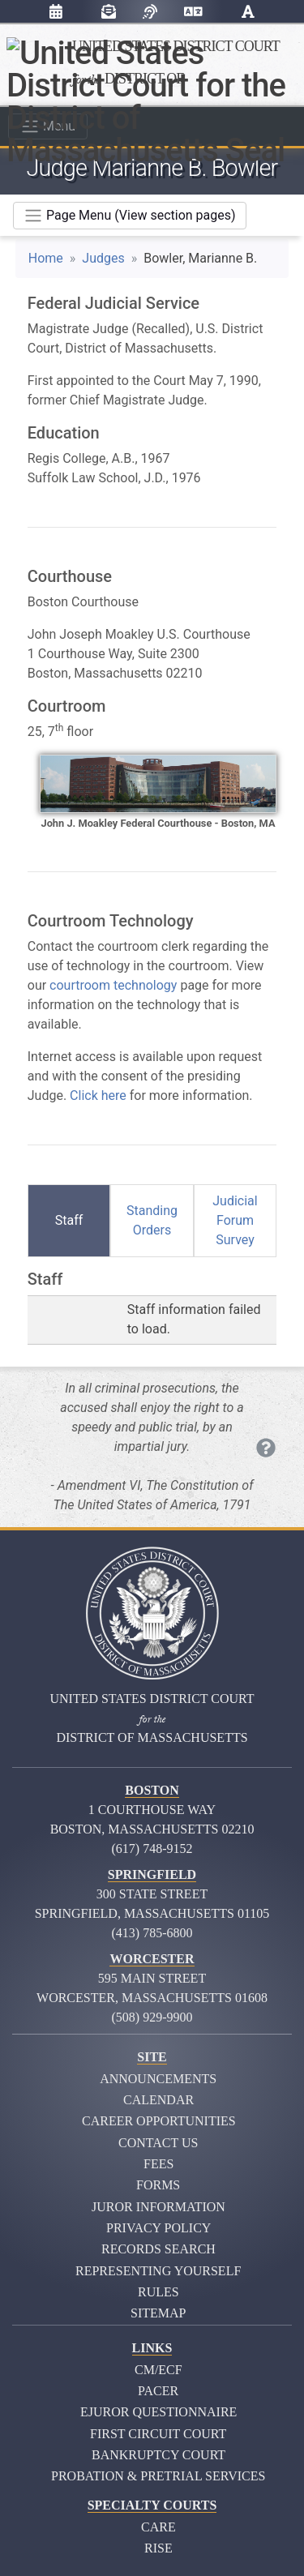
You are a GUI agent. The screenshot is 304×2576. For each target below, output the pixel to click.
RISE (158, 2548)
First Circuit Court (158, 2434)
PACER (158, 2391)
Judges (103, 258)
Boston (151, 1790)
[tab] (69, 1220)
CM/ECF (158, 2370)
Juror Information (158, 2207)
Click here (98, 1095)
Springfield (152, 1874)
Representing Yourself (158, 2271)
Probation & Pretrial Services (158, 2476)
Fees (158, 2164)
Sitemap (158, 2313)
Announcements (158, 2079)
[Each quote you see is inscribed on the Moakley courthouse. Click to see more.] (266, 1448)
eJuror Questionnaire (158, 2412)
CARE (158, 2527)
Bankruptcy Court (158, 2455)
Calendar (158, 2100)
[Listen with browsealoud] (150, 12)
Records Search (158, 2249)
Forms (158, 2185)
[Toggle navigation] (129, 215)
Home (45, 258)
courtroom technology (113, 985)
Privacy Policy (158, 2228)
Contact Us (158, 2143)
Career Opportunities (159, 2121)
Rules (158, 2292)
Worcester (151, 1959)
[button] (248, 13)
